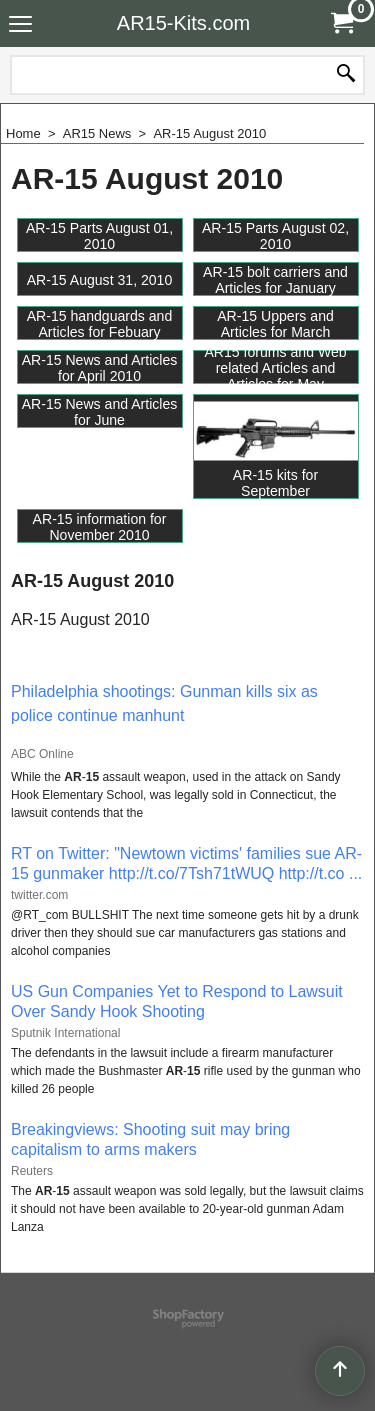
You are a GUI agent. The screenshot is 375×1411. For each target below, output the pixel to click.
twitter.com (39, 895)
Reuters (32, 1171)
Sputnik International (65, 1033)
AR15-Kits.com (183, 23)
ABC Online (42, 754)
